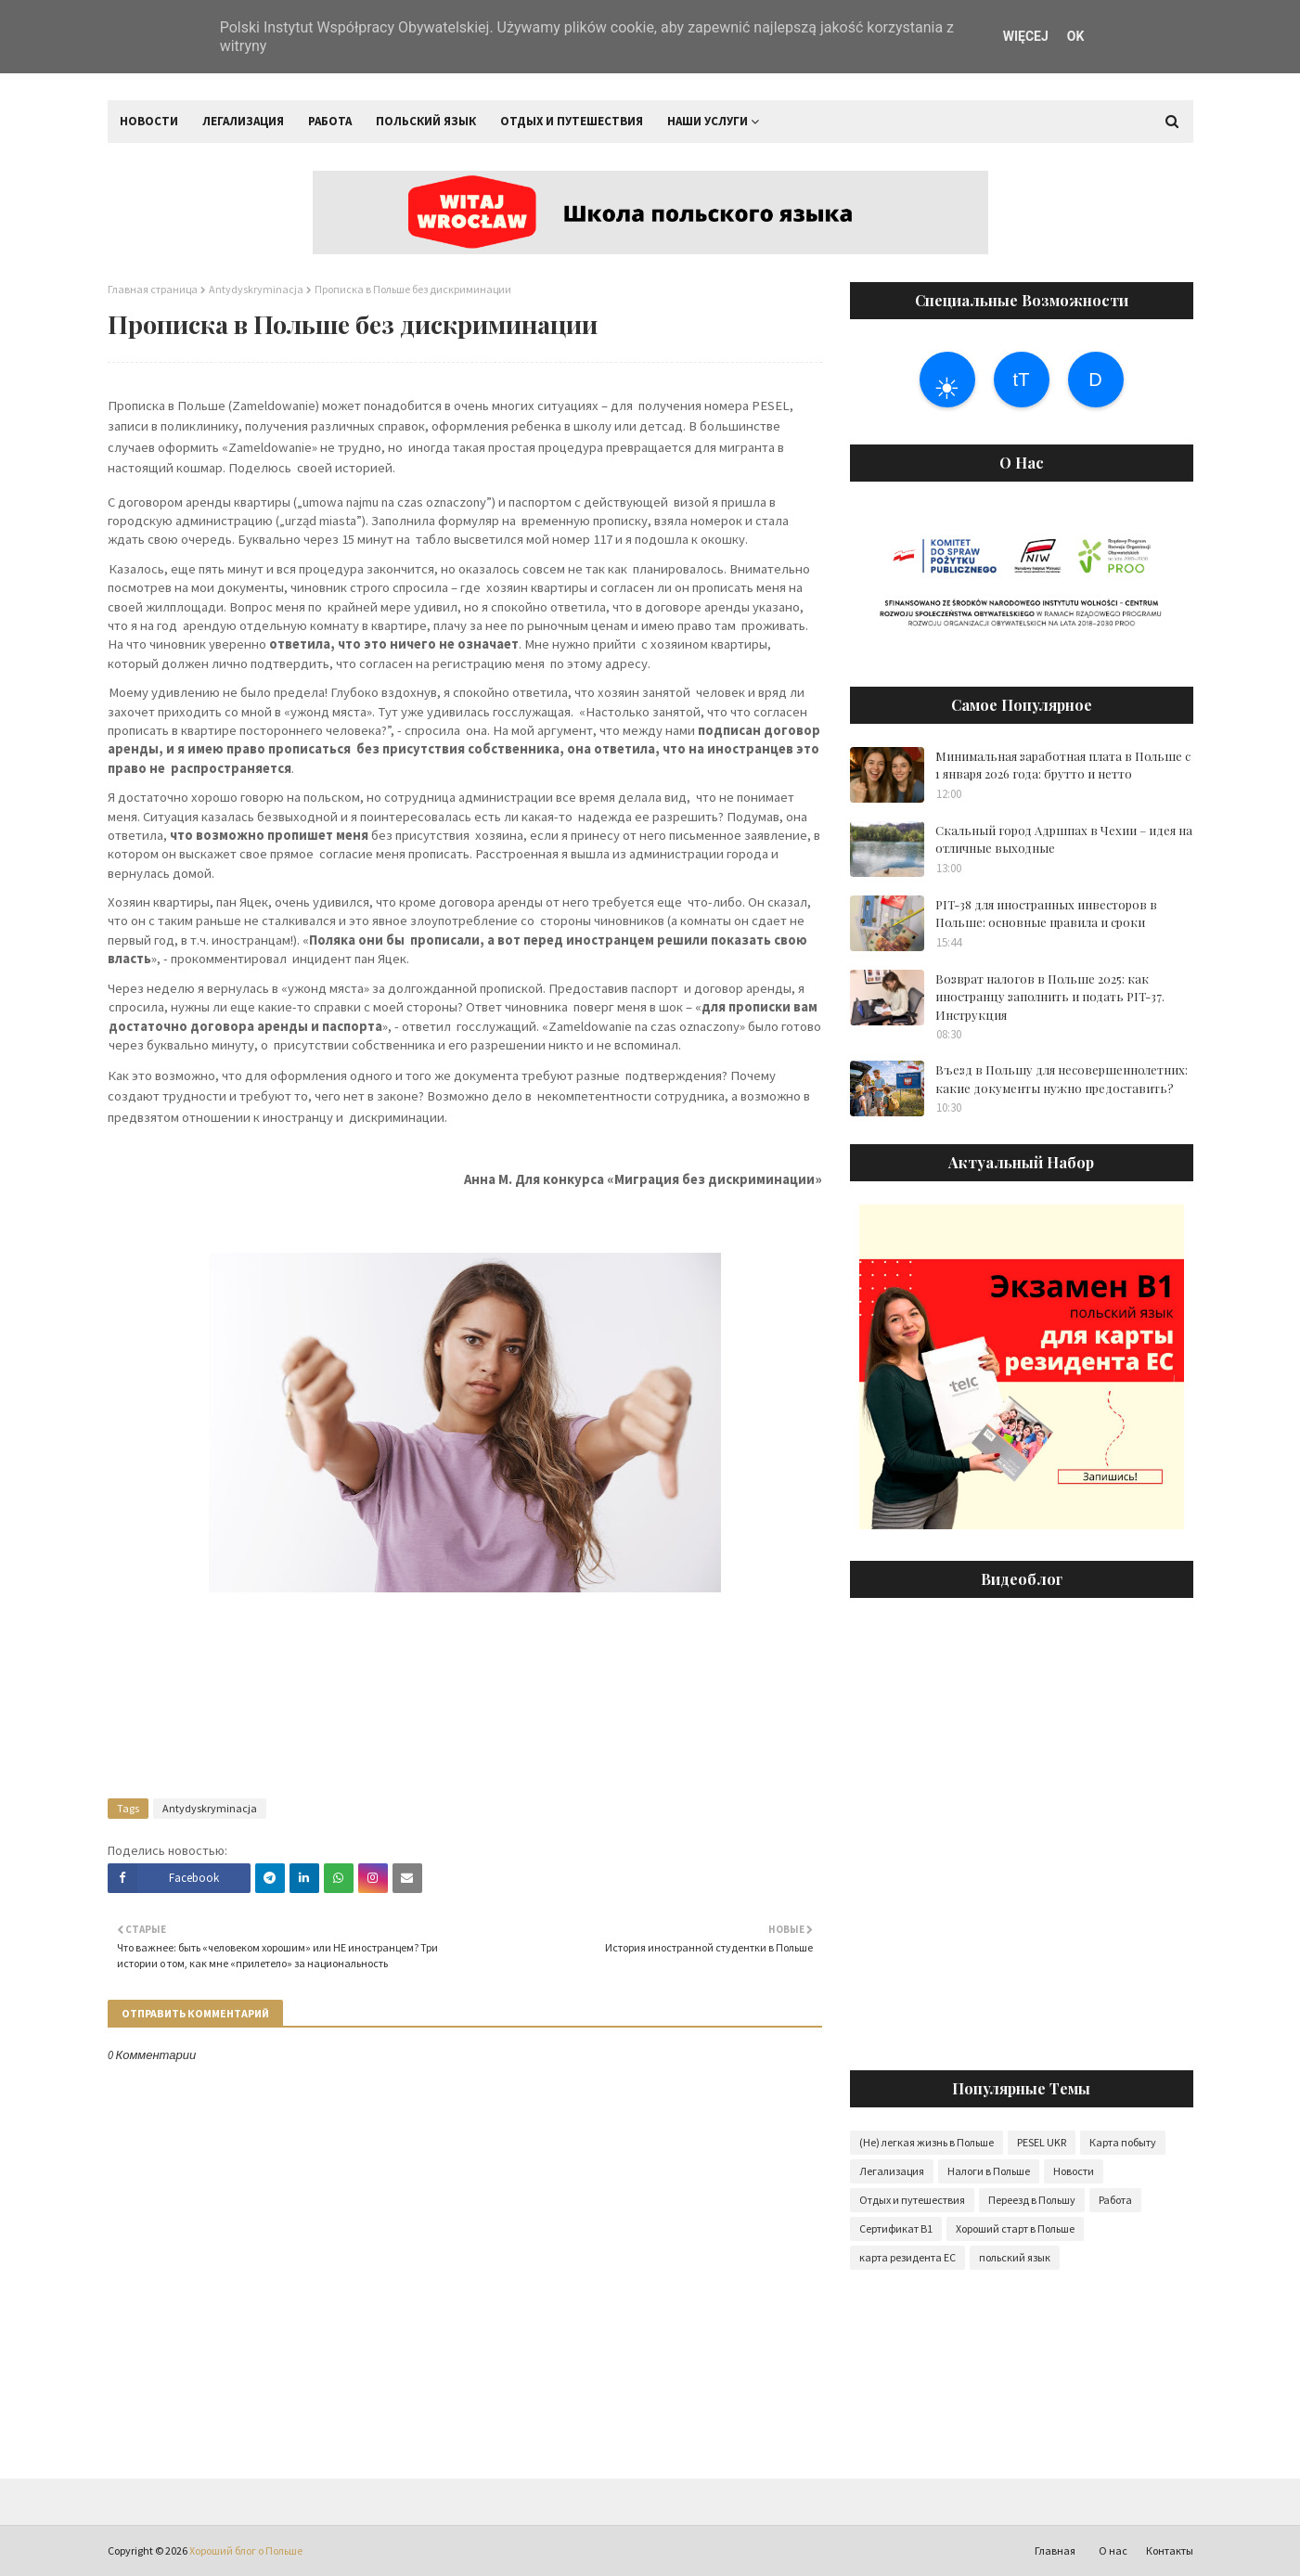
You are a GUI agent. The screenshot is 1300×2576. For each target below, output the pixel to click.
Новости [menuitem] (149, 121)
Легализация (891, 2171)
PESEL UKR (1041, 2142)
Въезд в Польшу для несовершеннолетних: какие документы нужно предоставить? (1061, 1079)
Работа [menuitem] (330, 121)
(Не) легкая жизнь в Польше (926, 2142)
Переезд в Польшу (1031, 2200)
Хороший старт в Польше (1015, 2228)
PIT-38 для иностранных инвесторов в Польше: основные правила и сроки (1046, 913)
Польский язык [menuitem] (426, 121)
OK (1076, 36)
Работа (1115, 2200)
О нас (1113, 2550)
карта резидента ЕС (907, 2257)
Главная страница (153, 289)
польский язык (1014, 2257)
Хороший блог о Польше (245, 2550)
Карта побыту (1122, 2142)
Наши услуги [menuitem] (707, 121)
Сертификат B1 (896, 2228)
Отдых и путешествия (912, 2200)
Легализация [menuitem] (243, 121)
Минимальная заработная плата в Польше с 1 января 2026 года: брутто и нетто (1063, 765)
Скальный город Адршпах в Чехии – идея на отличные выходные (1063, 839)
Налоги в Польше (988, 2171)
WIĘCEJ (1026, 36)
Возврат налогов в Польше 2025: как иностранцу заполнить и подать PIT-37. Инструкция (1050, 997)
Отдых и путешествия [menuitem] (571, 121)
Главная (1055, 2550)
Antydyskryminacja (256, 289)
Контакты (1169, 2550)
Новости (1073, 2171)
